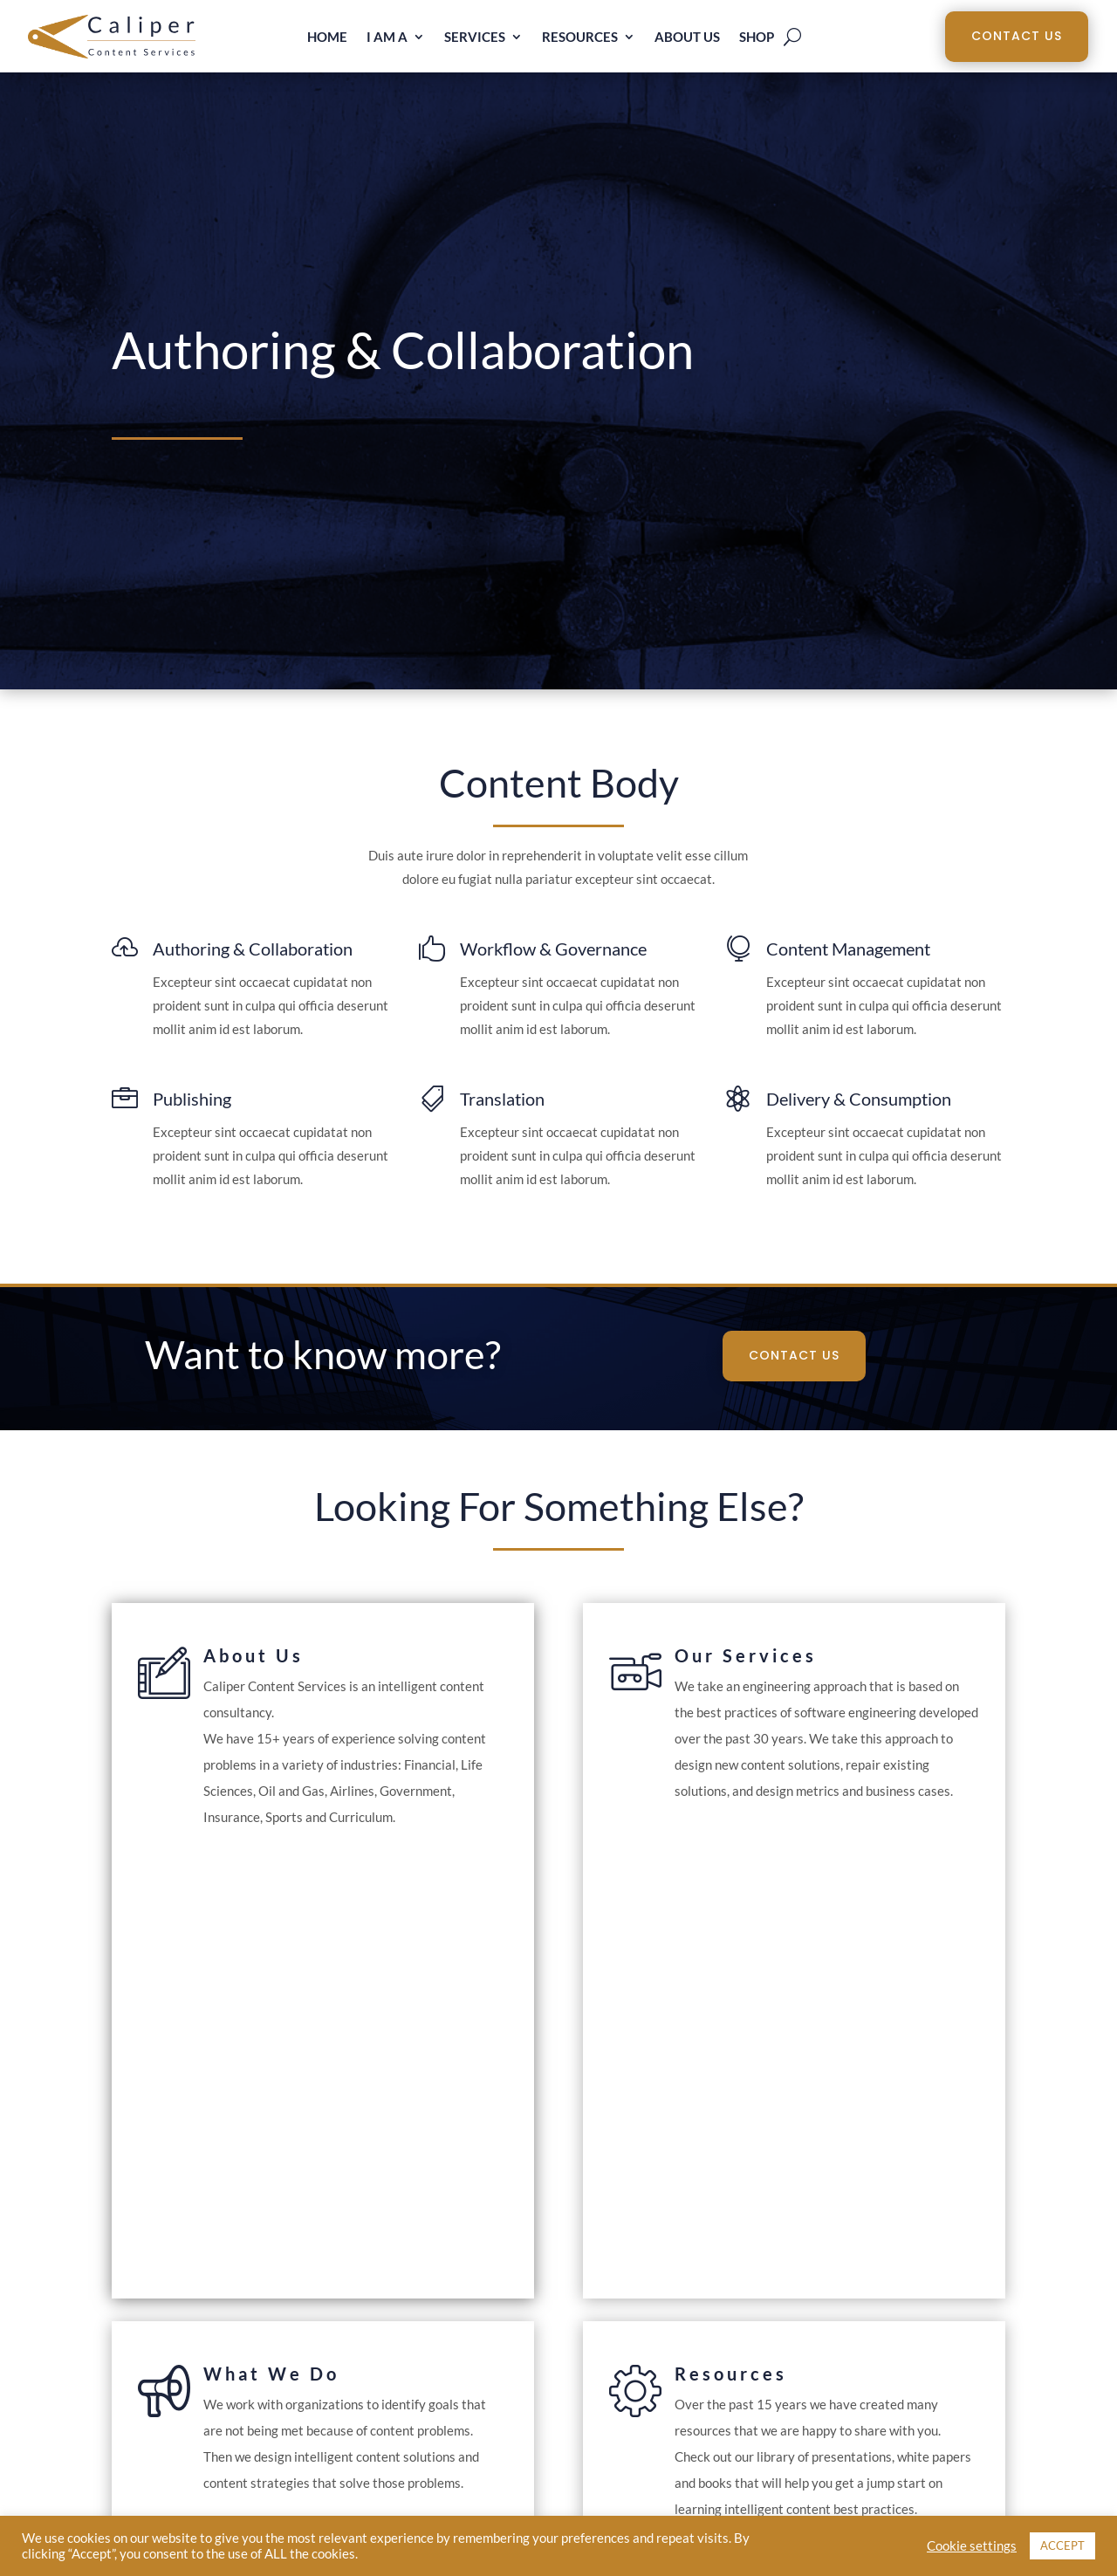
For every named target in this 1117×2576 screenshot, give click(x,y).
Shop (756, 38)
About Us (687, 38)
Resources (580, 38)
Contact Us (1016, 36)
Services (474, 38)
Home (327, 38)
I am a (387, 38)
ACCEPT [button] (1062, 2545)
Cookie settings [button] (972, 2545)
